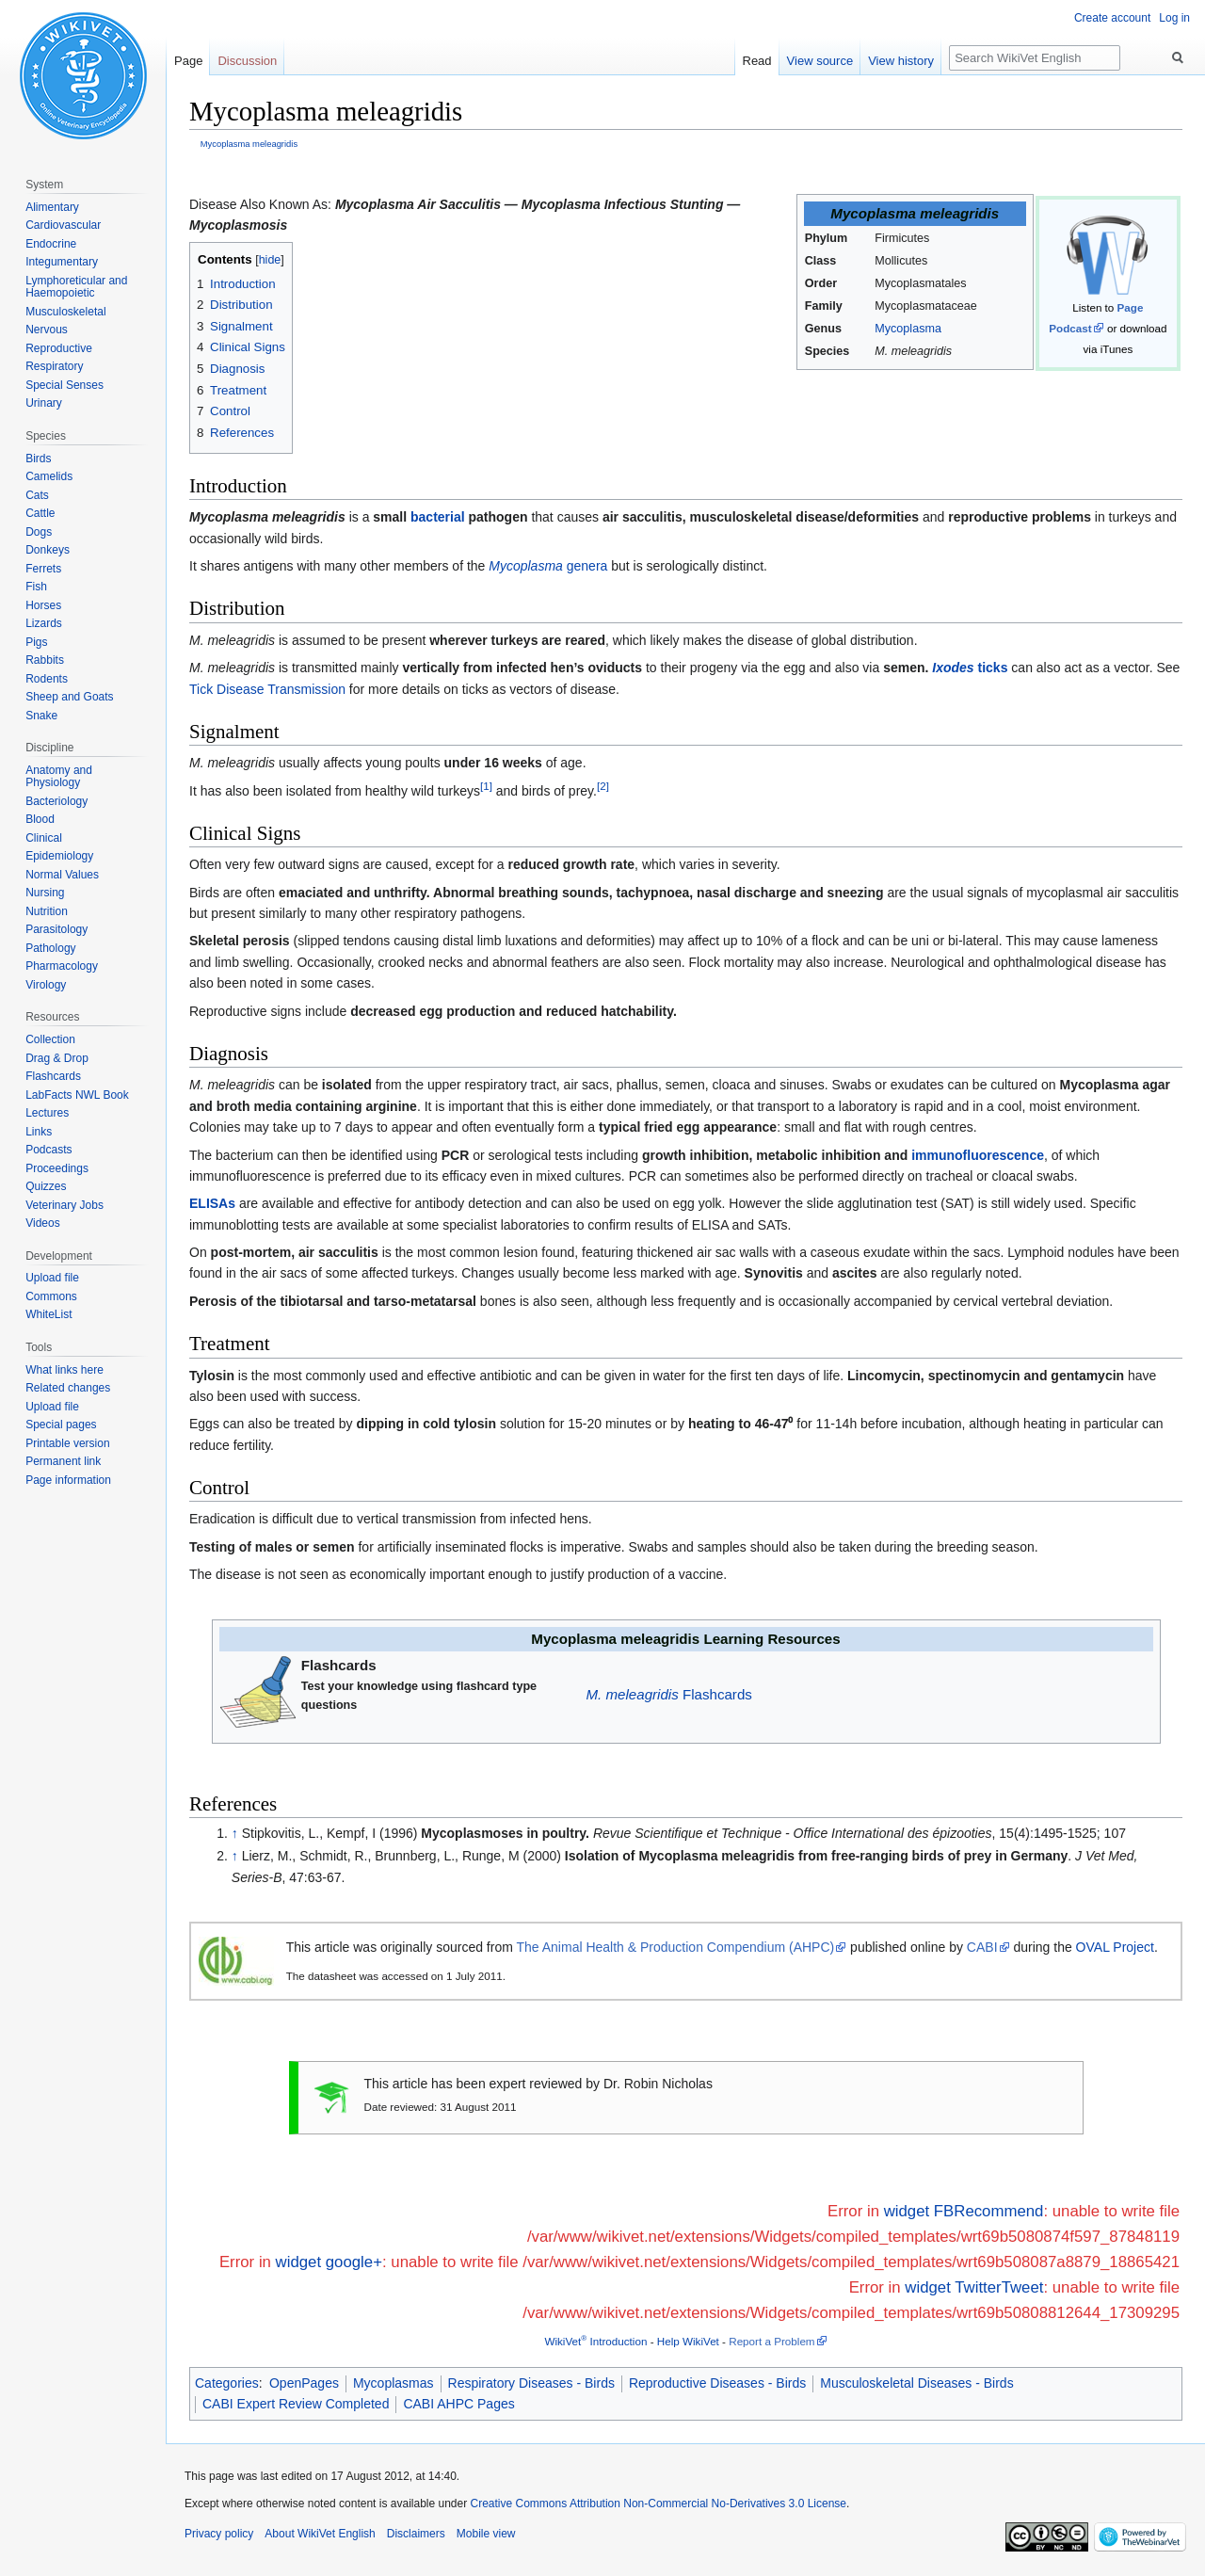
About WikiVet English (320, 2533)
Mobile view (486, 2533)
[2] (603, 786)
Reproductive (58, 348)
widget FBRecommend (964, 2211)
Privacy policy (219, 2533)
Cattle (40, 513)
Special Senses (64, 385)
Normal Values (62, 874)
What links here (64, 1370)
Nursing (44, 892)
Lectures (47, 1112)
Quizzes (45, 1186)
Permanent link (63, 1461)
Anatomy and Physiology (58, 777)
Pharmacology (61, 966)
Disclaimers (416, 2533)
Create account (1112, 17)
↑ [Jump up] (235, 1833)
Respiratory (54, 366)
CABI (982, 1947)
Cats (37, 495)
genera (548, 565)
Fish (36, 586)
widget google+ (329, 2262)
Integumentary (61, 261)
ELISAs (212, 1203)
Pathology (50, 948)
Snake (41, 715)
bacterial (437, 516)
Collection (50, 1039)
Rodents (46, 678)
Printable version (67, 1443)
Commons (51, 1296)
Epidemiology (59, 855)
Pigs (36, 642)
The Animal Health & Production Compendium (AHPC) (676, 1947)
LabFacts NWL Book (77, 1095)
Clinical (43, 838)
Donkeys (47, 549)
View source (820, 61)
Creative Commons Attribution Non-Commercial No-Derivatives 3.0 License (658, 2503)
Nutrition (46, 911)
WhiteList (48, 1314)
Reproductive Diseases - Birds (717, 2383)
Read (757, 61)
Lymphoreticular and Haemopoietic (76, 287)
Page (188, 61)
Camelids (48, 476)
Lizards (43, 623)
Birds (38, 458)
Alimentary (52, 207)
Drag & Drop (56, 1058)
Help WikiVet (688, 2341)
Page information (68, 1480)
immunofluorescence (977, 1155)
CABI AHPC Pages (458, 2403)
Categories (227, 2383)
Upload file (52, 1277)
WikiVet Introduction (595, 2341)
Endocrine (50, 243)
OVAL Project (1115, 1947)
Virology (45, 984)
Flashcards (669, 1694)
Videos (42, 1223)
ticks (969, 667)
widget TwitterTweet (974, 2287)
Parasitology (56, 929)
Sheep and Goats (69, 696)
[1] (486, 786)
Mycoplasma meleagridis (249, 143)
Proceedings (56, 1168)
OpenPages (304, 2383)
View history (901, 61)
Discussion (247, 61)
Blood (40, 819)
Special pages (60, 1424)
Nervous (46, 329)
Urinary (43, 403)
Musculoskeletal (65, 311)
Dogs (38, 532)
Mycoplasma (908, 328)
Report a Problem (771, 2341)
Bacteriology (56, 801)
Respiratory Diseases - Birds (531, 2383)
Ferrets (43, 568)
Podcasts (48, 1149)
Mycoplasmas (393, 2383)
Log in (1174, 17)
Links (38, 1131)
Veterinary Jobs (64, 1205)
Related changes (67, 1387)
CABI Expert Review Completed (295, 2403)
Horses (43, 605)
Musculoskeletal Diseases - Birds (916, 2383)
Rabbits (44, 660)
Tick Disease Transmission (267, 689)
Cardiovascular (63, 225)
